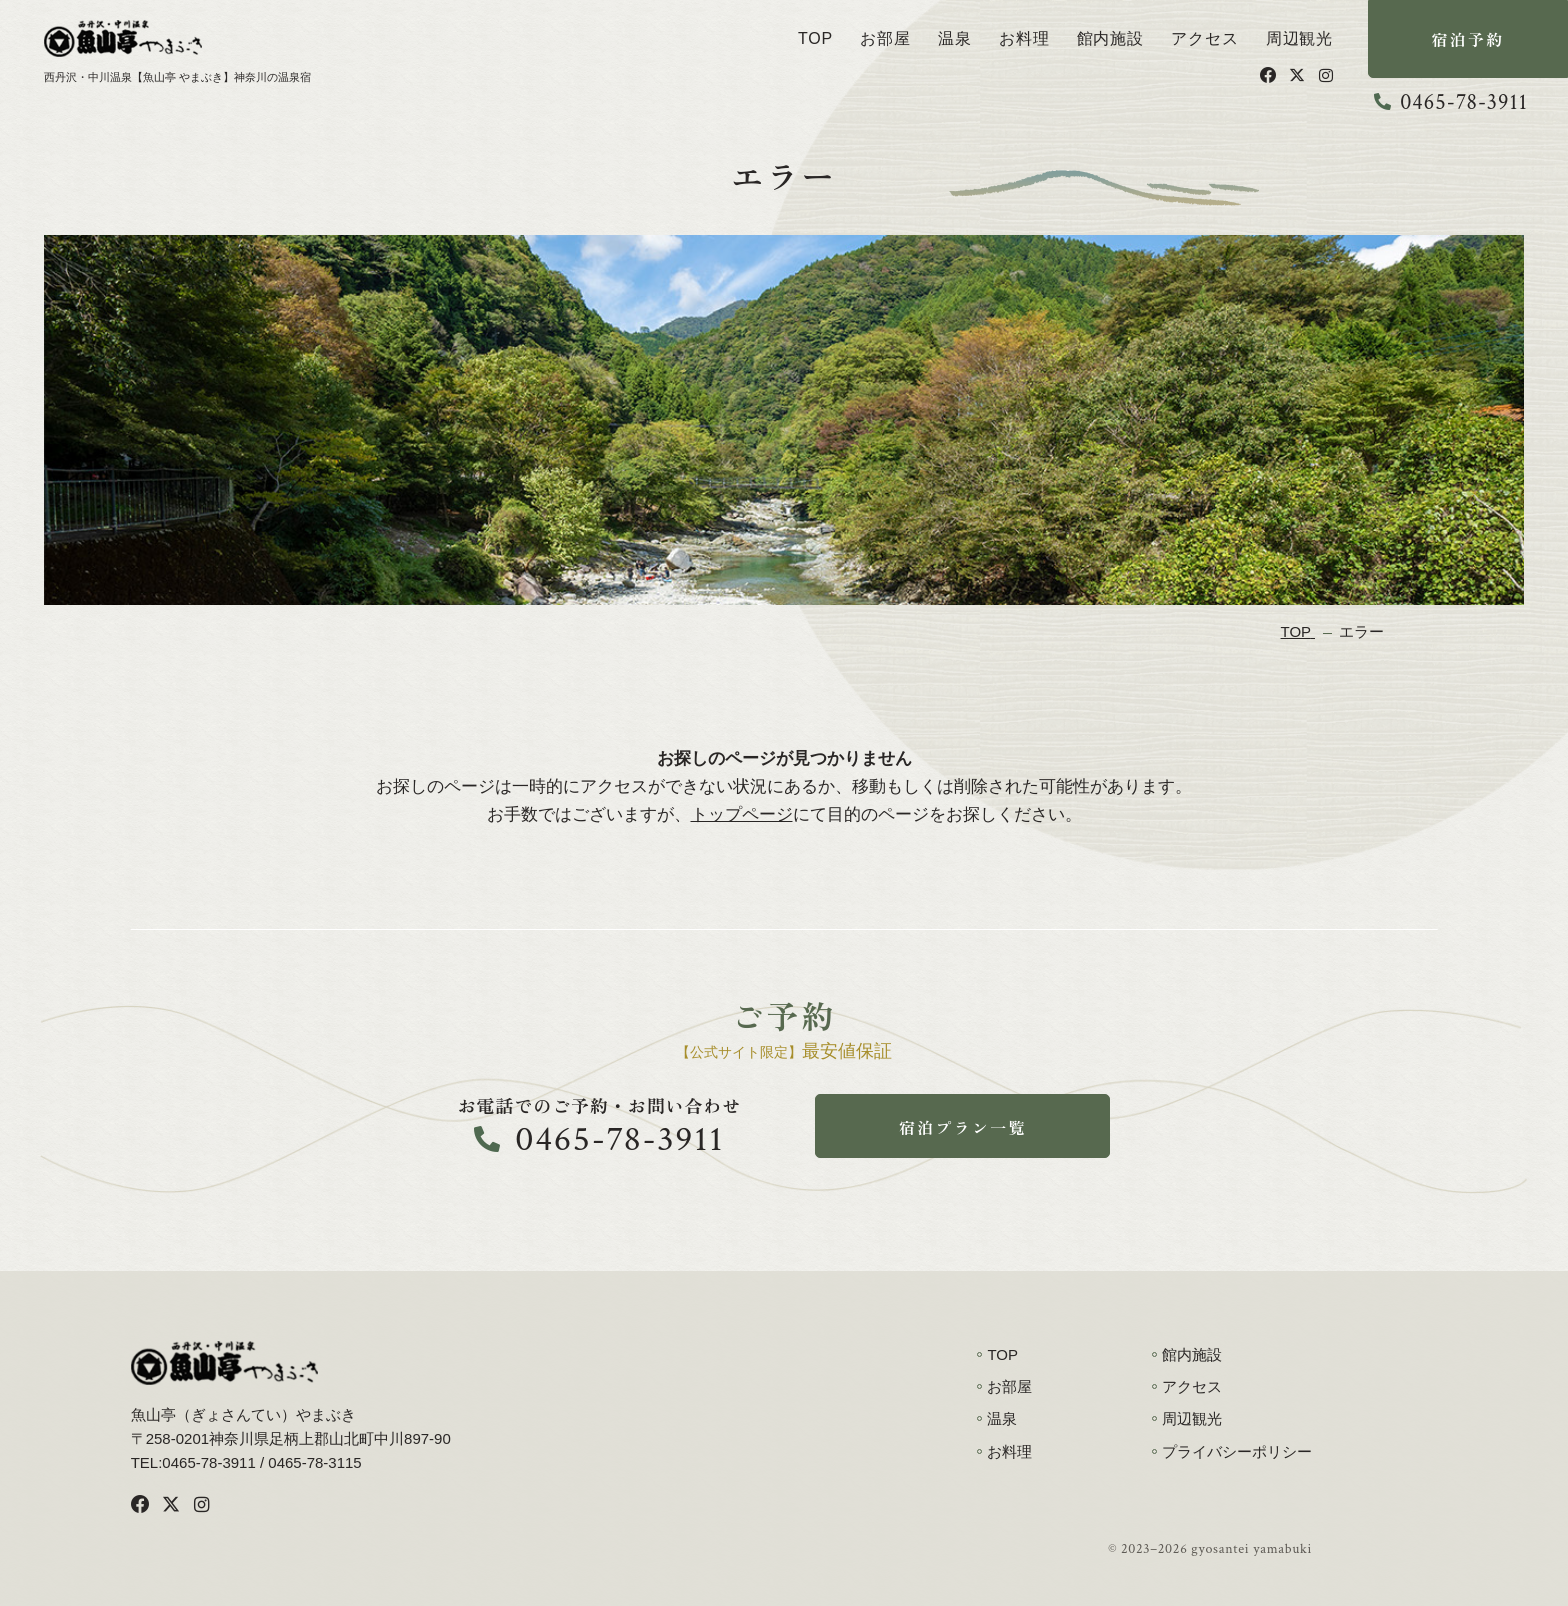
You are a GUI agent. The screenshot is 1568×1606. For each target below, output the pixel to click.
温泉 (955, 38)
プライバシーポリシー (1237, 1451)
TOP (815, 38)
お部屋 (885, 38)
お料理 (1024, 38)
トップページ (742, 814)
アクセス (1204, 38)
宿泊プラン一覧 (963, 1127)
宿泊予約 (1468, 39)
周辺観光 (1299, 38)
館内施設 (1110, 38)
